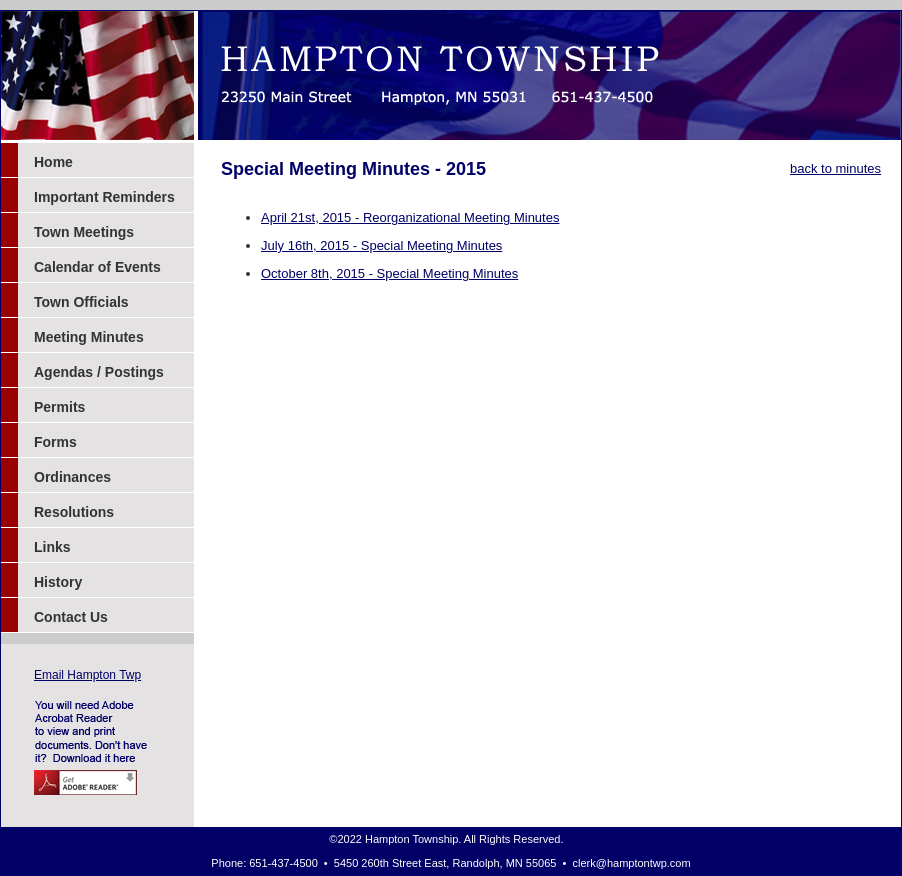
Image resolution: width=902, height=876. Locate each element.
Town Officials (81, 302)
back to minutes (835, 168)
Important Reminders (104, 197)
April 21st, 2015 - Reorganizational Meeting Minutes (410, 217)
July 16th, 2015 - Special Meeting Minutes (381, 245)
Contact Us (71, 617)
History (58, 582)
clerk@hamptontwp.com (632, 863)
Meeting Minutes (89, 337)
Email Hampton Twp (87, 675)
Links (52, 547)
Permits (59, 407)
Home (53, 162)
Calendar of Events (97, 267)
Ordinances (72, 477)
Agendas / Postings (99, 372)
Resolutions (74, 512)
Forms (55, 442)
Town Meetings (84, 232)
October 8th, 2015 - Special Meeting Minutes (389, 273)
